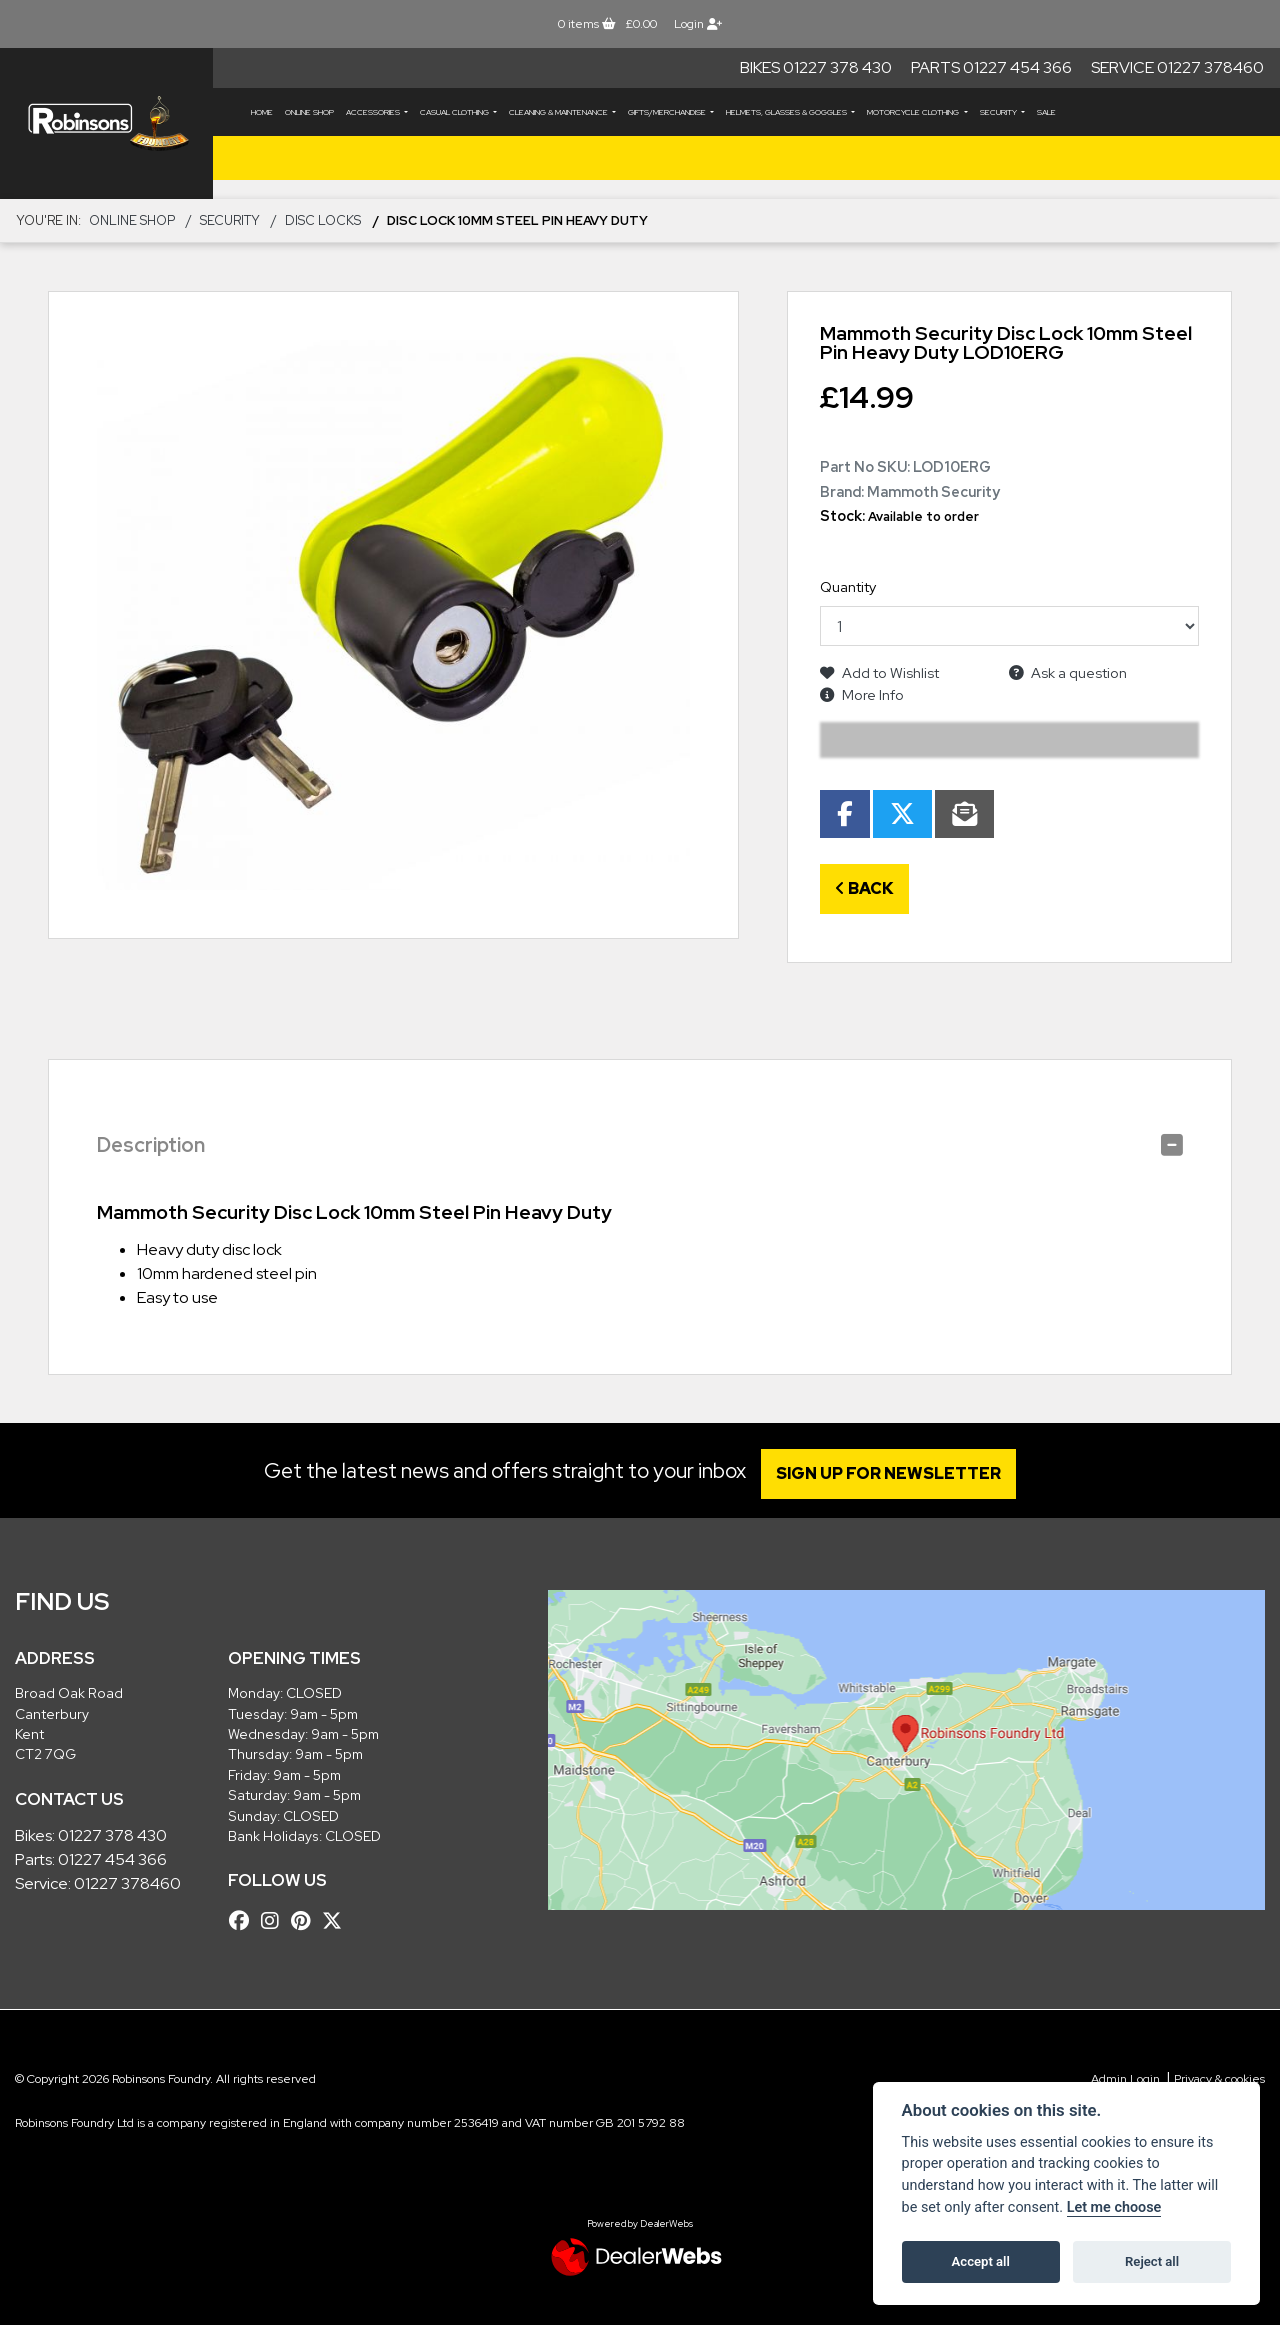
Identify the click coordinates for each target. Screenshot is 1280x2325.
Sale (1046, 112)
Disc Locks (323, 220)
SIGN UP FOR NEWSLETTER (894, 1473)
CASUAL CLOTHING (455, 112)
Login (698, 24)
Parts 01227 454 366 (991, 67)
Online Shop (309, 112)
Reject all (1152, 2261)
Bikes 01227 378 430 (816, 67)
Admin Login (1125, 2079)
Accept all (981, 2261)
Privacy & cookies (1219, 2079)
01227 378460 (127, 1883)
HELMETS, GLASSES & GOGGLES (787, 112)
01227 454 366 (112, 1859)
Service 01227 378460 (1177, 67)
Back (864, 888)
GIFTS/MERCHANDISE (668, 112)
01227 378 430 (112, 1835)
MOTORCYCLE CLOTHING (914, 112)
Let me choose (1114, 2207)
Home (262, 112)
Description (151, 1145)
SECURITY (999, 112)
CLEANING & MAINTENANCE (559, 112)
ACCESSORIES (374, 112)
